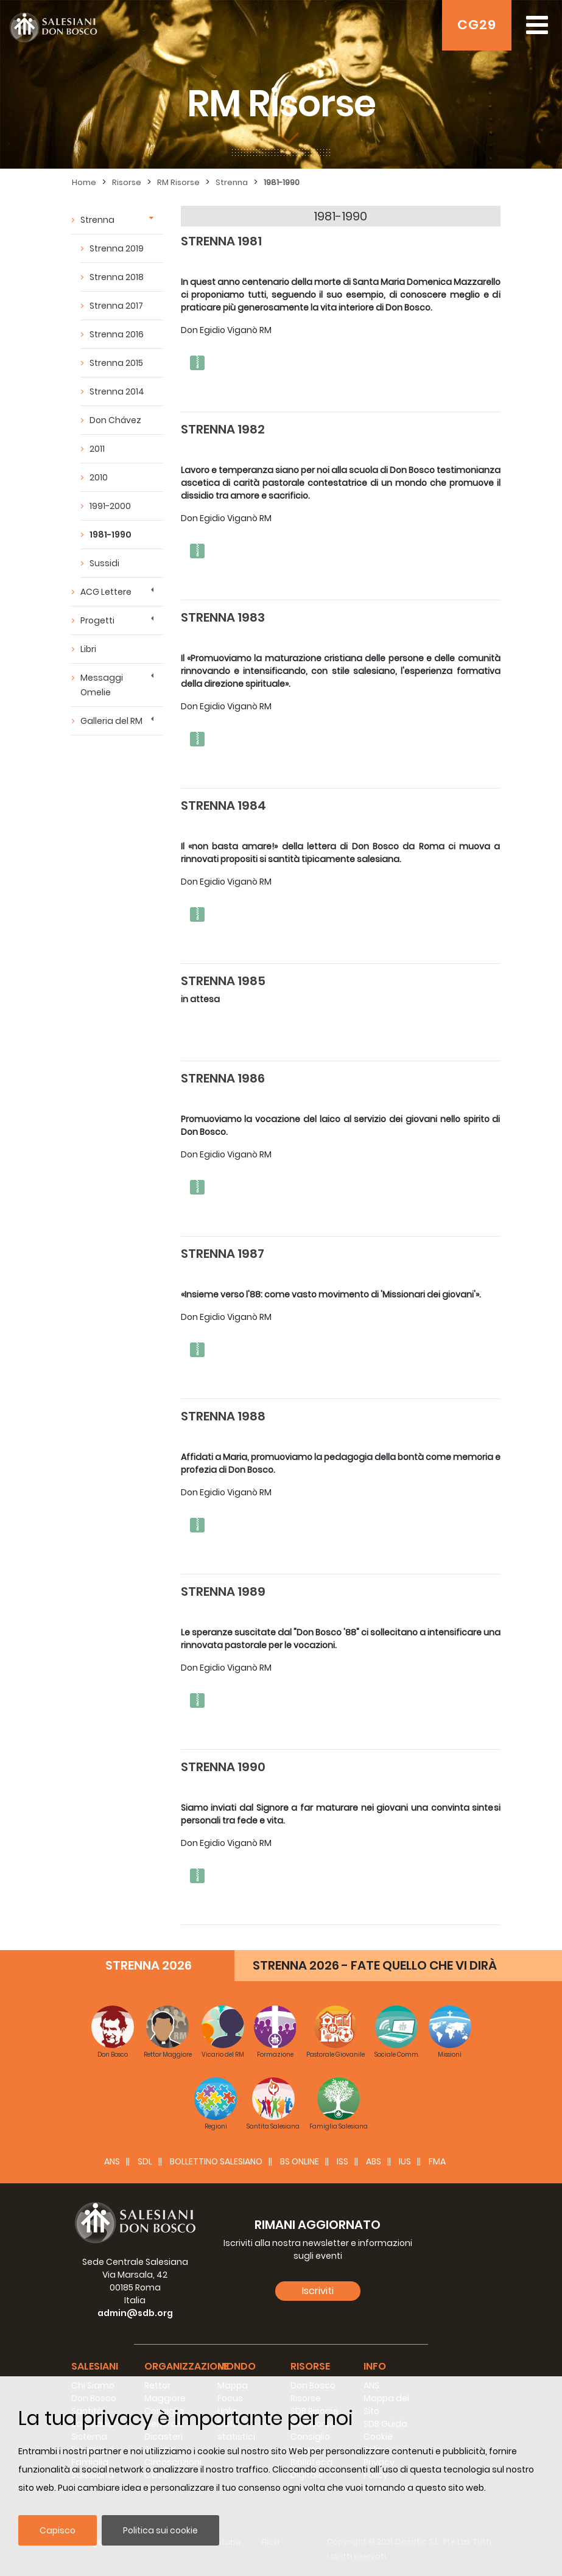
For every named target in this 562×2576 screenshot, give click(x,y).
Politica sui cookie (160, 2530)
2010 (99, 477)
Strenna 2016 (117, 334)
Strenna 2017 (116, 306)
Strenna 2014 (117, 391)
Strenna (232, 182)
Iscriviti (318, 2291)
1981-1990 (282, 182)
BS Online (299, 2161)
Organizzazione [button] (186, 2366)
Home (84, 182)
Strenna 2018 (117, 277)
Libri (88, 649)
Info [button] (375, 2366)
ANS (112, 2161)
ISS (342, 2161)
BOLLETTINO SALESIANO (216, 2161)
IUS (405, 2161)
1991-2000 (110, 506)
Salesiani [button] (94, 2366)
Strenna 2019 (117, 248)
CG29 (476, 24)
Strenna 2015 (116, 363)
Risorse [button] (310, 2366)
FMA (437, 2161)
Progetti (97, 620)
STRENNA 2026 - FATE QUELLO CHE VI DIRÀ (375, 1965)
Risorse (126, 182)
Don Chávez (115, 420)
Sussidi (104, 563)
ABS (373, 2161)
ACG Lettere (106, 592)
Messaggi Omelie (101, 685)
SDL (145, 2161)
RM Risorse (178, 182)
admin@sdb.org (135, 2313)
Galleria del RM (111, 721)
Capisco (58, 2530)
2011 (97, 449)
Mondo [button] (236, 2366)
